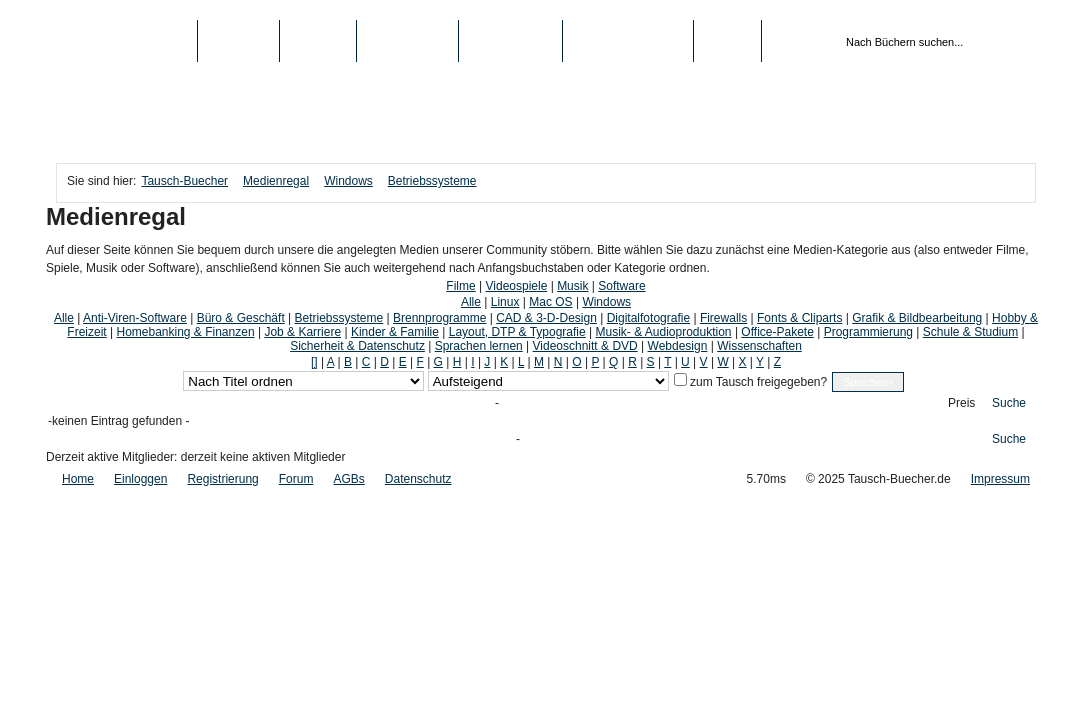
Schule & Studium (970, 332)
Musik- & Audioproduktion (663, 332)
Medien (318, 41)
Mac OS (550, 302)
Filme (460, 286)
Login (727, 41)
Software (621, 286)
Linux (505, 302)
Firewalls (723, 318)
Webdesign (678, 346)
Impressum (1000, 479)
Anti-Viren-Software (135, 318)
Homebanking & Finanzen (185, 332)
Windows (348, 181)
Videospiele (517, 286)
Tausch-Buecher (126, 41)
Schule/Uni (510, 41)
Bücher (238, 41)
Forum (296, 479)
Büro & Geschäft (241, 318)
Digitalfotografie (648, 318)
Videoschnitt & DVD (585, 346)
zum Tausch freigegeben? (757, 382)
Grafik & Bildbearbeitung (917, 318)
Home (78, 479)
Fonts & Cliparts (799, 318)
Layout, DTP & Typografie (517, 332)
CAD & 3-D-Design (546, 318)
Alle (471, 302)
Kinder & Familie (395, 332)
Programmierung (868, 332)
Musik (572, 286)
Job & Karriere (302, 332)
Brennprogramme (439, 318)
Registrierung (628, 41)
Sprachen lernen (479, 346)
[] (314, 362)
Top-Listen (407, 41)
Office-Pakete (777, 332)
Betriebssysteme (432, 181)
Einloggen (140, 479)
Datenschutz (418, 479)
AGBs (348, 479)
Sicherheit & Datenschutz (357, 346)
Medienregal (276, 181)
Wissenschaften (759, 346)
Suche (1009, 403)
